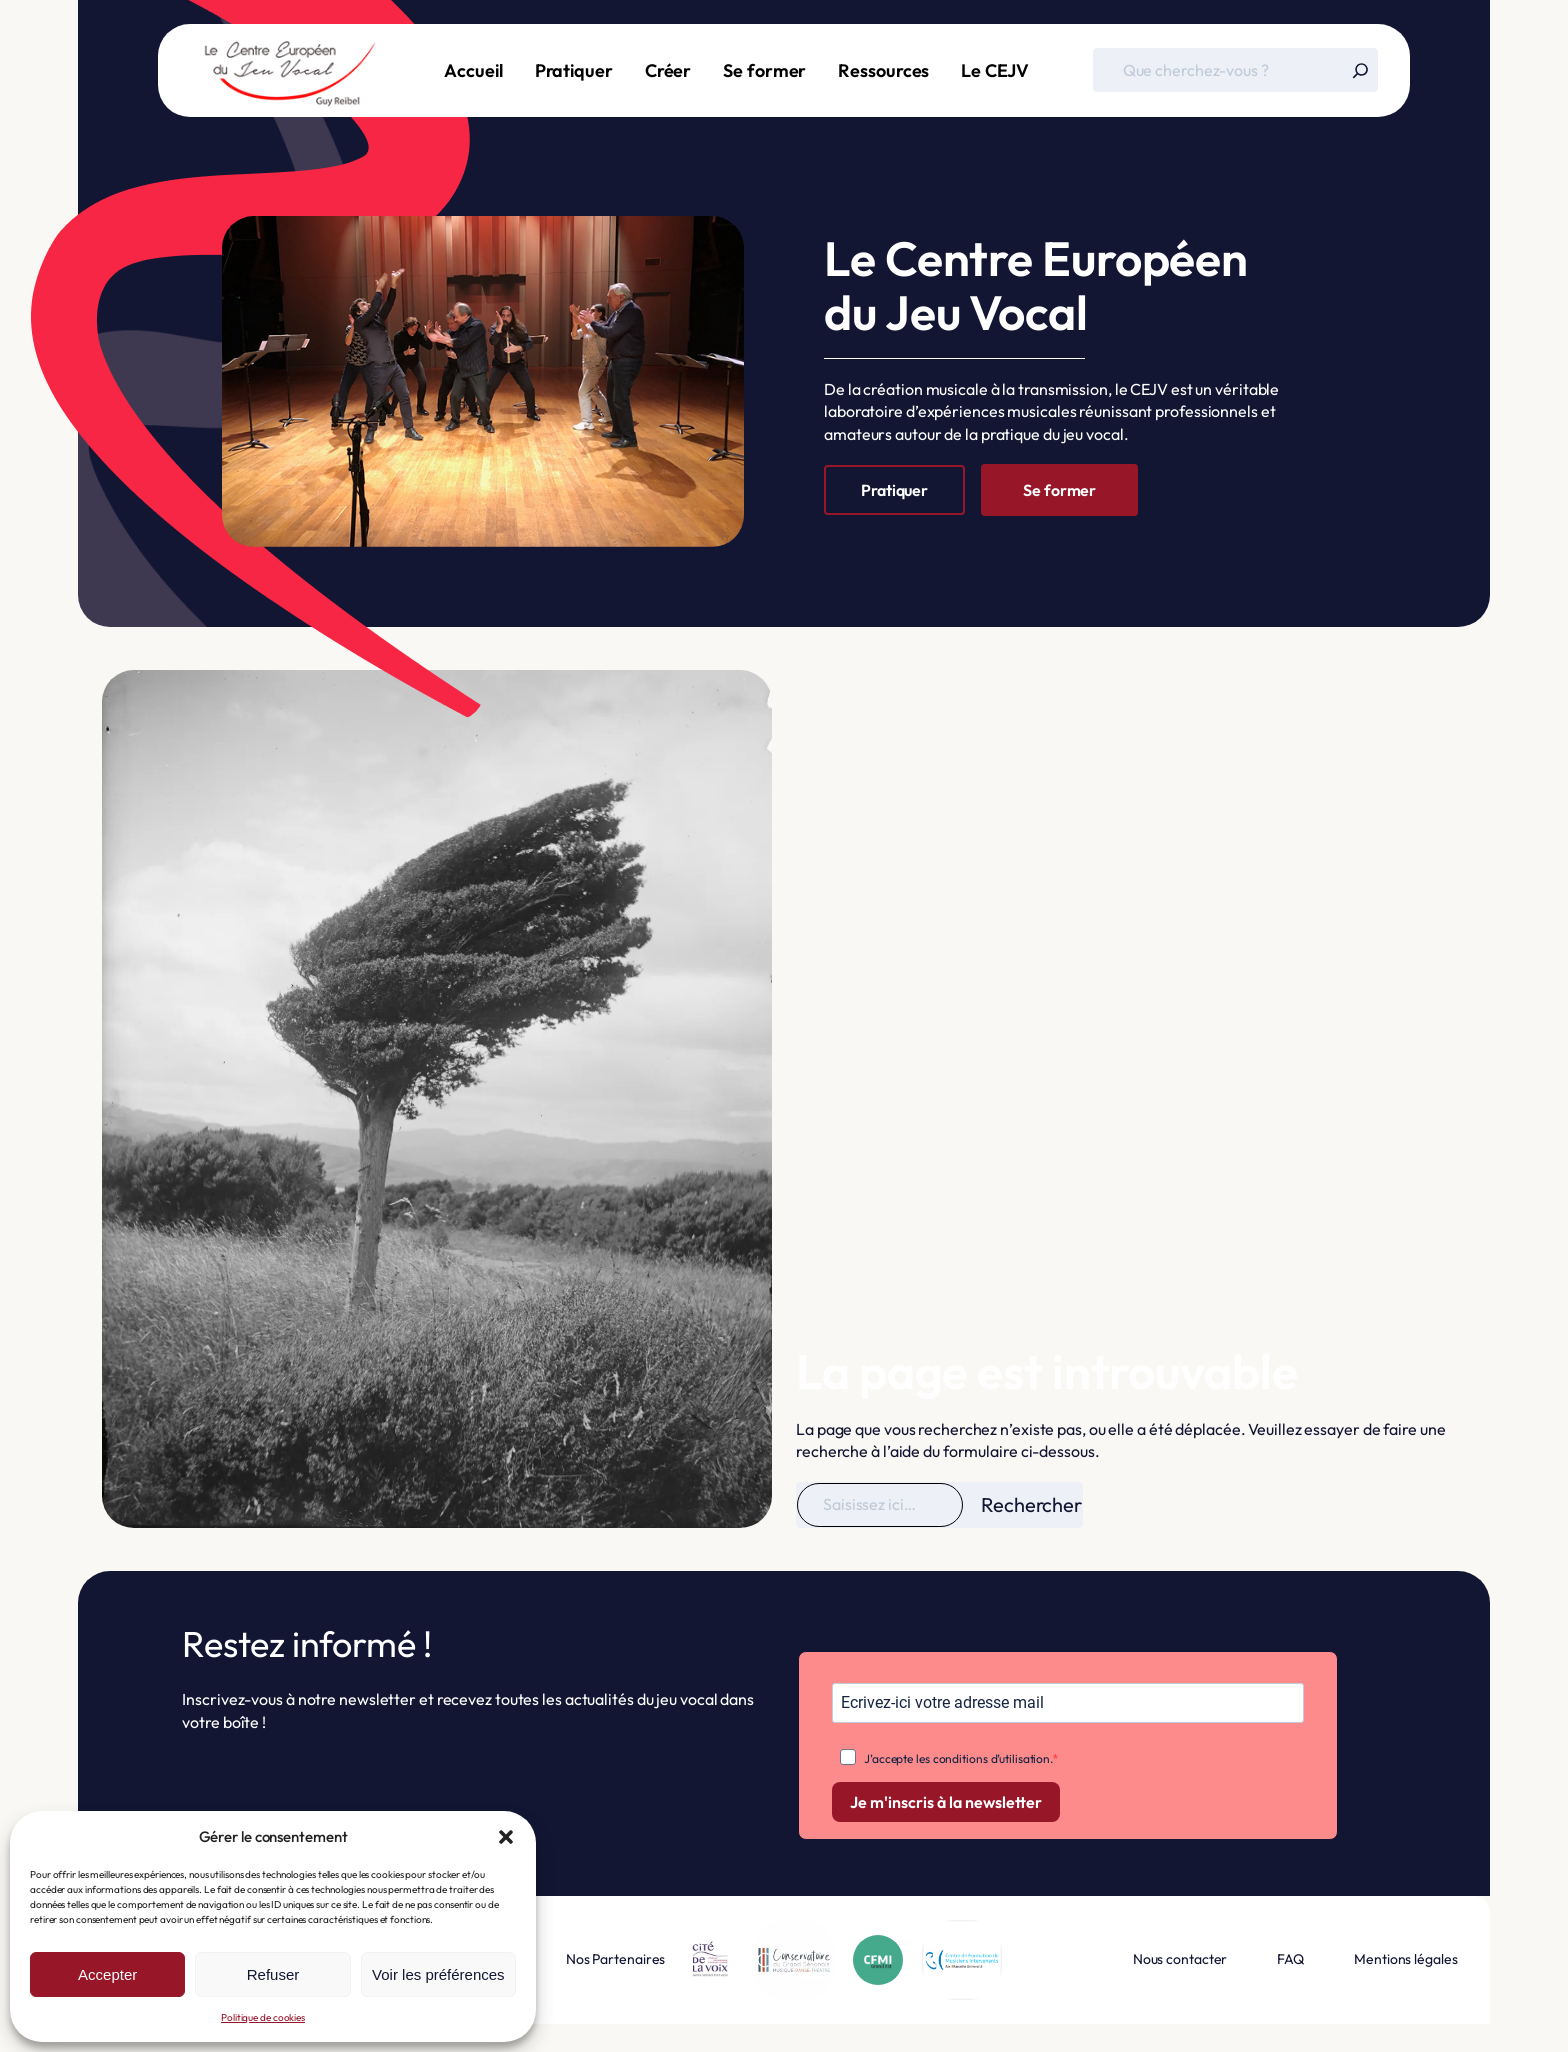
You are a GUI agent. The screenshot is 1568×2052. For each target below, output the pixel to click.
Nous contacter (1180, 1959)
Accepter (107, 1974)
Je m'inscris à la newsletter (946, 1802)
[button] (506, 1837)
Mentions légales (1405, 1959)
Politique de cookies (263, 2017)
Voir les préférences (438, 1974)
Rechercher (1031, 1504)
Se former (1059, 490)
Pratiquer (894, 490)
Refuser (273, 1974)
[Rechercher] (1360, 70)
